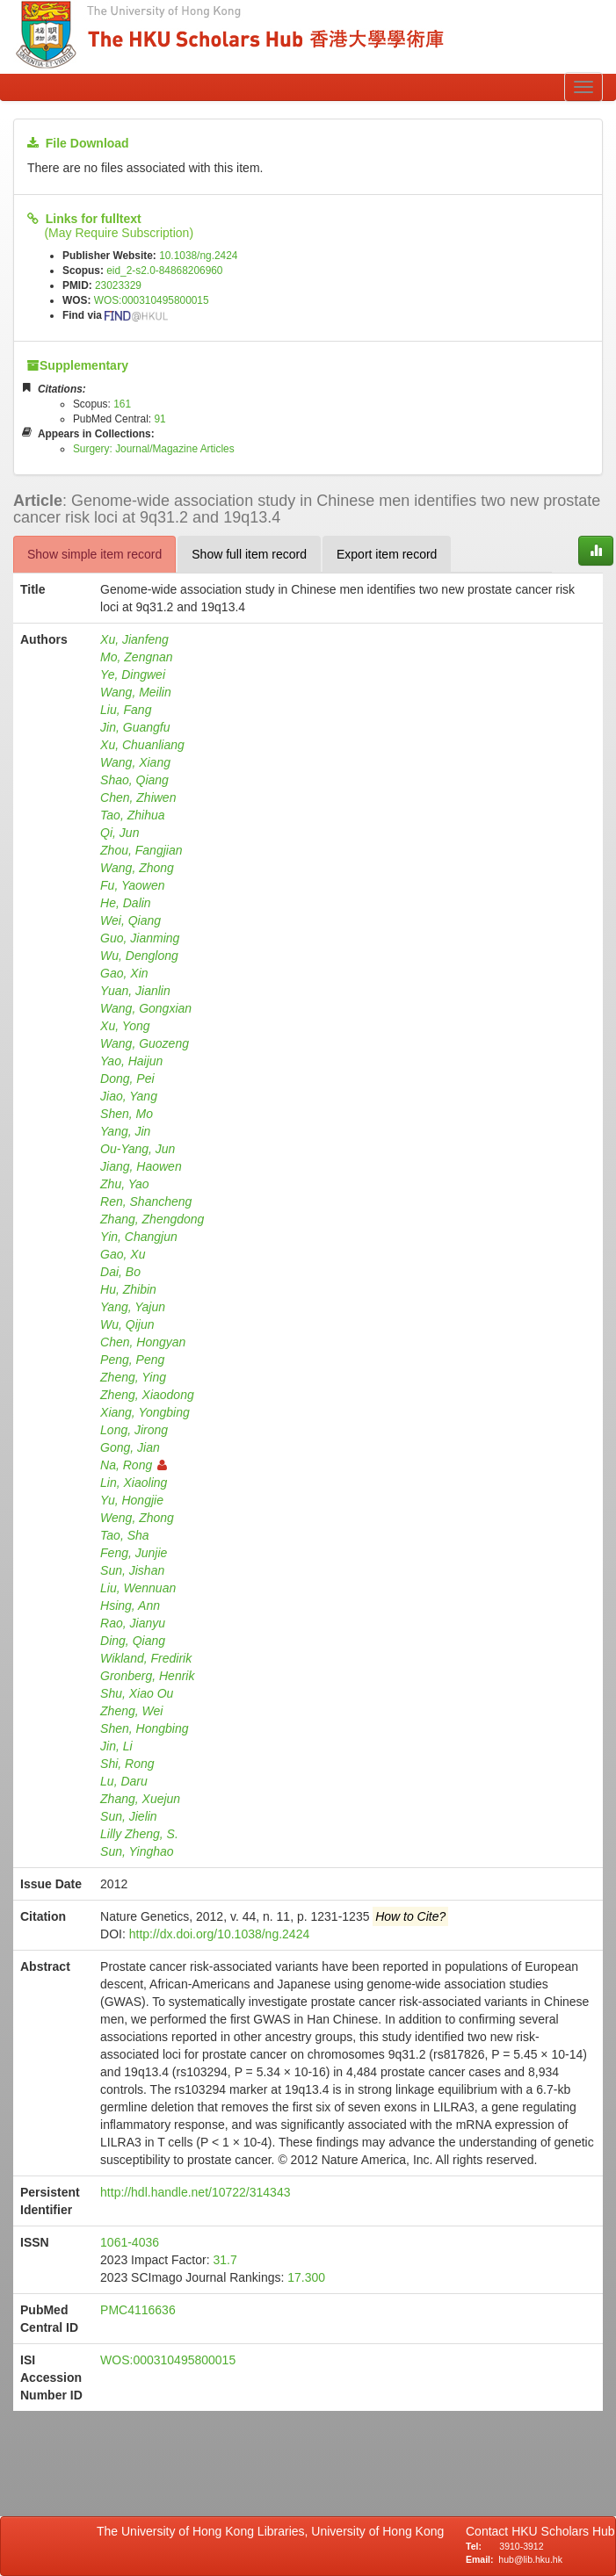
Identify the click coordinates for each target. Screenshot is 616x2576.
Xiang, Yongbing (145, 1412)
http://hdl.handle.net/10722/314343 (195, 2192)
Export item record (387, 554)
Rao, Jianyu (132, 1623)
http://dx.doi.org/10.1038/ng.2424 (219, 1934)
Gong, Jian (130, 1447)
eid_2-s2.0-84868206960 (164, 270)
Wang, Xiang (135, 762)
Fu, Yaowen (132, 885)
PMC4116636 (138, 2310)
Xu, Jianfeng (134, 639)
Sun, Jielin (128, 1816)
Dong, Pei (127, 1079)
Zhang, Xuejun (140, 1799)
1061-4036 (129, 2242)
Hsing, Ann (130, 1605)
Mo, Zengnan (136, 657)
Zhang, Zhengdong (152, 1219)
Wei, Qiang (130, 920)
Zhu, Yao (124, 1184)
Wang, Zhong (137, 868)
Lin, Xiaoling (133, 1483)
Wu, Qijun (127, 1324)
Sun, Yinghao (137, 1851)
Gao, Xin (124, 973)
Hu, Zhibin (128, 1289)
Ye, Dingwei (132, 674)
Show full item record (249, 554)
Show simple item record (94, 554)
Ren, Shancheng (146, 1201)
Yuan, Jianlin (135, 991)
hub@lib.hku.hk (530, 2559)
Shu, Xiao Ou (136, 1693)
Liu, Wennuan (138, 1588)
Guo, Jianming (139, 938)
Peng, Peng (132, 1360)
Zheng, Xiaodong (147, 1395)
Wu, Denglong (139, 956)
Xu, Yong (125, 1026)
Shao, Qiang (134, 780)
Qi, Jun (119, 833)
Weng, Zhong (137, 1518)
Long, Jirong (134, 1430)
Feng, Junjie (133, 1553)
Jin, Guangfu (135, 727)
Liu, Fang (125, 710)
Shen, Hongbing (144, 1728)
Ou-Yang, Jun (137, 1149)
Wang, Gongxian (146, 1008)
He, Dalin (125, 903)
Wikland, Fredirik (146, 1658)
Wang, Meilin (135, 692)
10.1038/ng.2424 (198, 255)
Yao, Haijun (131, 1061)
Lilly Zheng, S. (139, 1834)
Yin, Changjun (139, 1237)
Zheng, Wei (131, 1711)
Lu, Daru (124, 1781)
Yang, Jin (125, 1131)
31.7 (224, 2260)
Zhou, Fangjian (141, 850)
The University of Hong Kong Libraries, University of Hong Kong (274, 2531)
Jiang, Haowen (141, 1166)
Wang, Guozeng (144, 1043)
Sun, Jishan (132, 1570)
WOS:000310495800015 (151, 300)
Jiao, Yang (128, 1096)
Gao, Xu (122, 1254)
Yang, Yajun (132, 1307)
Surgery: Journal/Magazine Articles (154, 449)
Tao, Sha (124, 1535)
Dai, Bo (120, 1272)
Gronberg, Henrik (147, 1676)
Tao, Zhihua (132, 815)
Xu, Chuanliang (142, 745)
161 (122, 404)
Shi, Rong (127, 1764)
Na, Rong (133, 1465)
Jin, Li (116, 1746)
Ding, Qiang (132, 1641)
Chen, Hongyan (142, 1342)
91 (159, 419)
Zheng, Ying (133, 1377)
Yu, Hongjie (131, 1500)
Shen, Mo (126, 1114)
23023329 (118, 285)
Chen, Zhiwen (138, 797)
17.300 (306, 2277)
